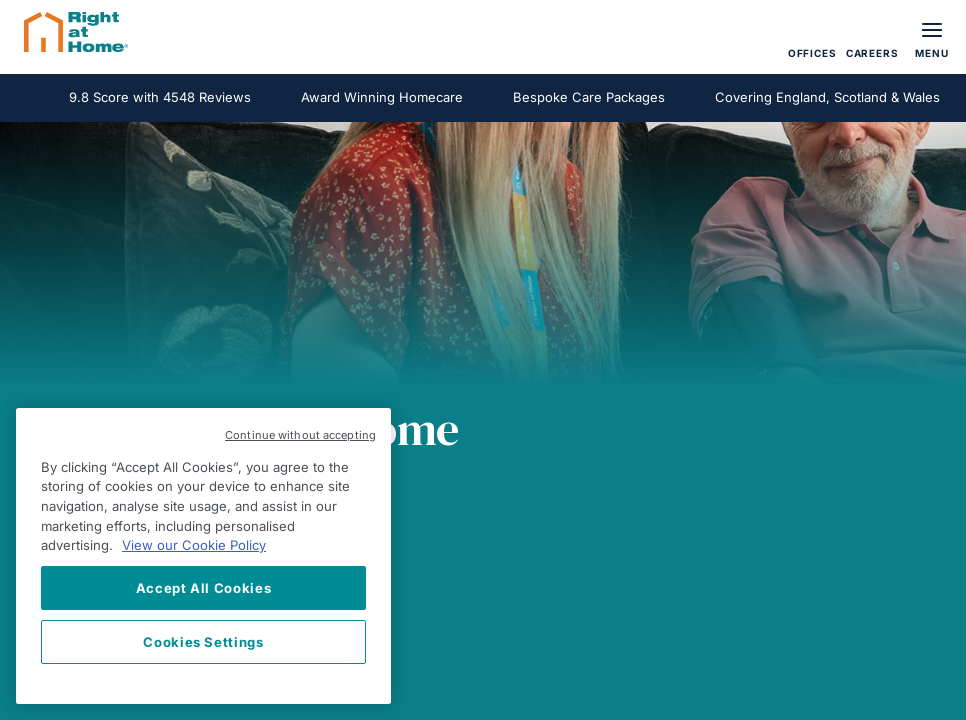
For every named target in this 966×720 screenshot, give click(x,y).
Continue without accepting (300, 435)
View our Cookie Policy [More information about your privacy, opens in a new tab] (194, 545)
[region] (203, 556)
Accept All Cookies (204, 588)
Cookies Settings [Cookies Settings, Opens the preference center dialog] (203, 642)
